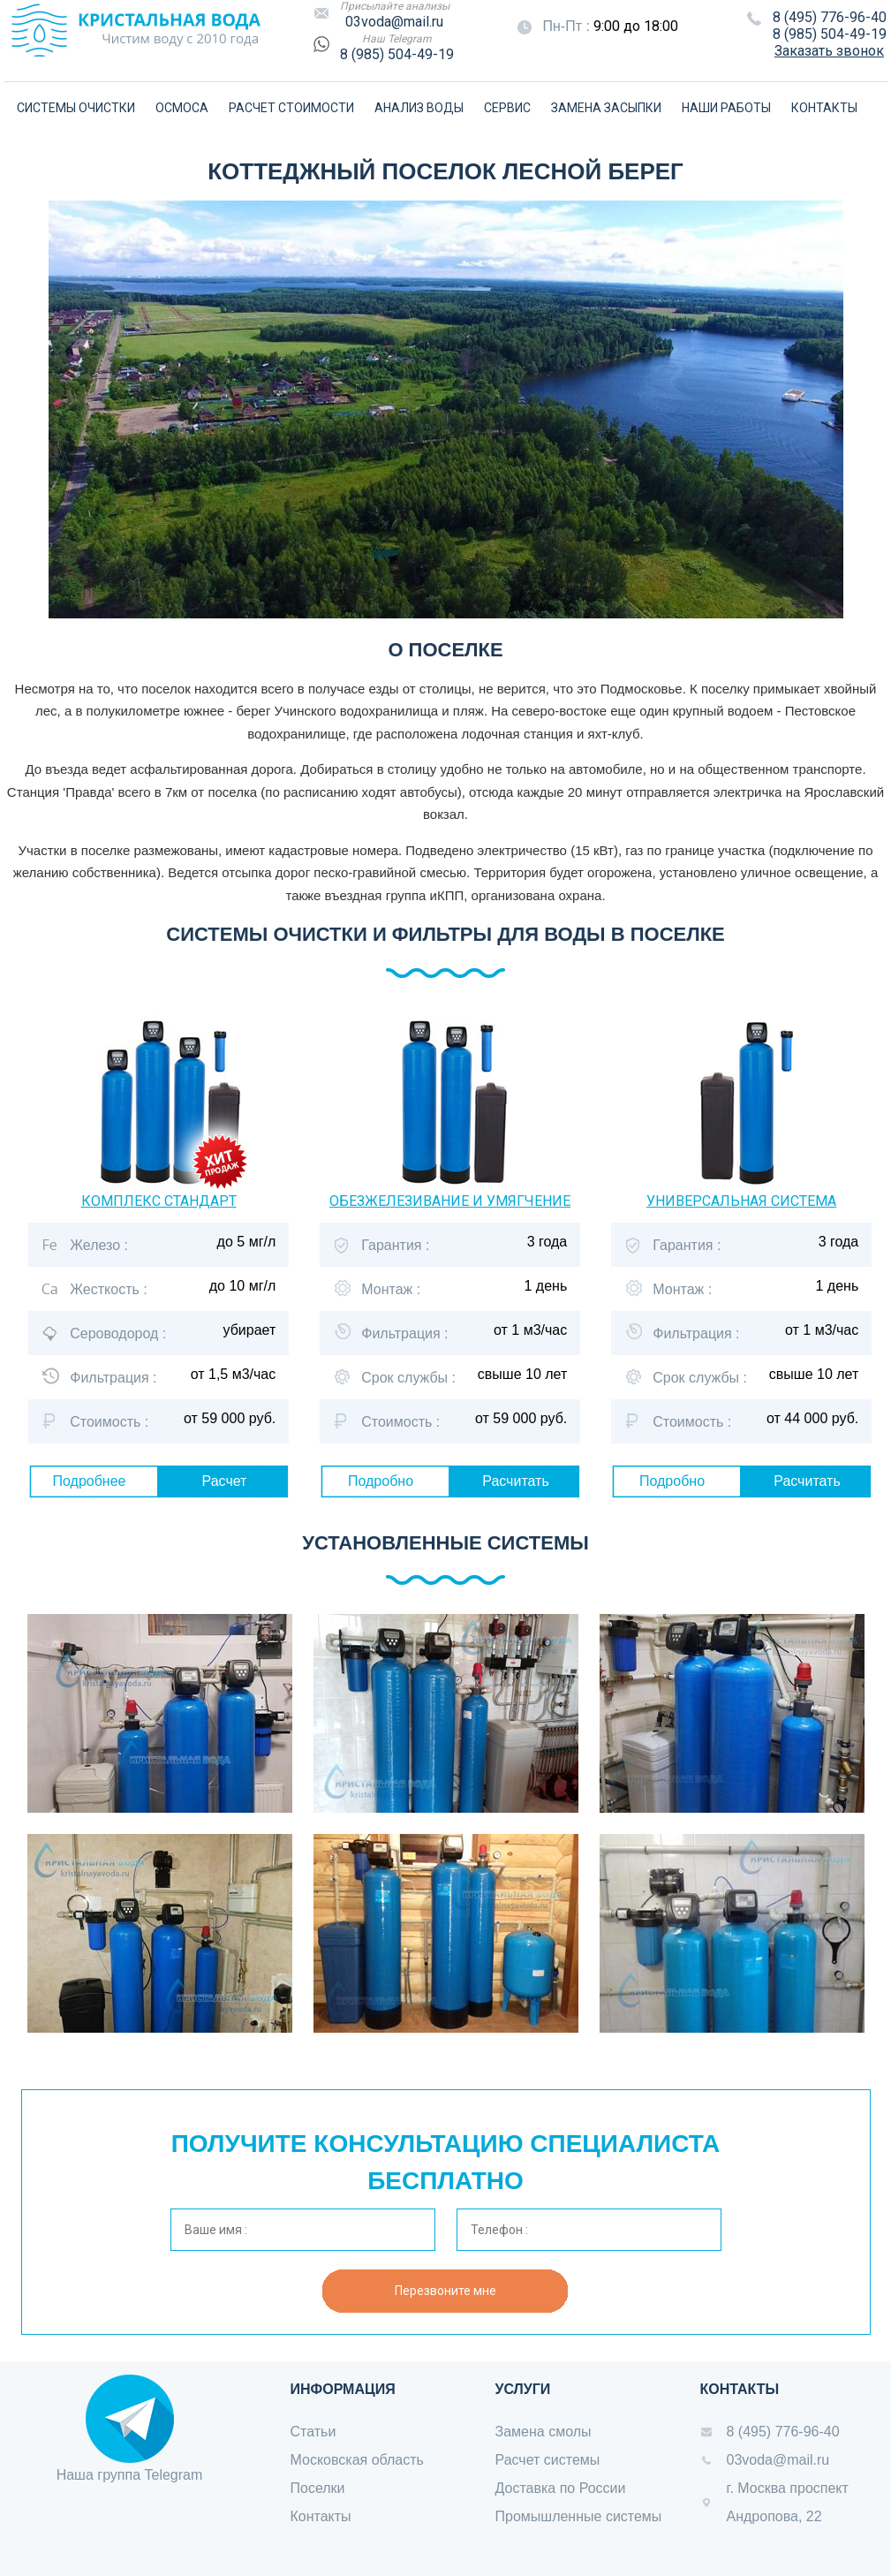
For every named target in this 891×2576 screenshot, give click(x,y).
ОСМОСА (181, 108)
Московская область (357, 2459)
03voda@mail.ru (394, 21)
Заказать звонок (829, 50)
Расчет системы (547, 2459)
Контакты (321, 2516)
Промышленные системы (578, 2516)
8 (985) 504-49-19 (397, 54)
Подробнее (89, 1481)
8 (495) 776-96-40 (830, 17)
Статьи (313, 2431)
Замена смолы (543, 2431)
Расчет (224, 1481)
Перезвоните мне (445, 2291)
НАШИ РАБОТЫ (726, 108)
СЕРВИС (507, 108)
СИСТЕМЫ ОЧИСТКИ (76, 108)
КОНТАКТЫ (824, 108)
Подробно (380, 1481)
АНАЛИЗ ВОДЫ (419, 108)
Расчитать (515, 1481)
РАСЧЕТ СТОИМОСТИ (291, 108)
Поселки (318, 2488)
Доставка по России (560, 2488)
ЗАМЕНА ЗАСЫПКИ (606, 108)
